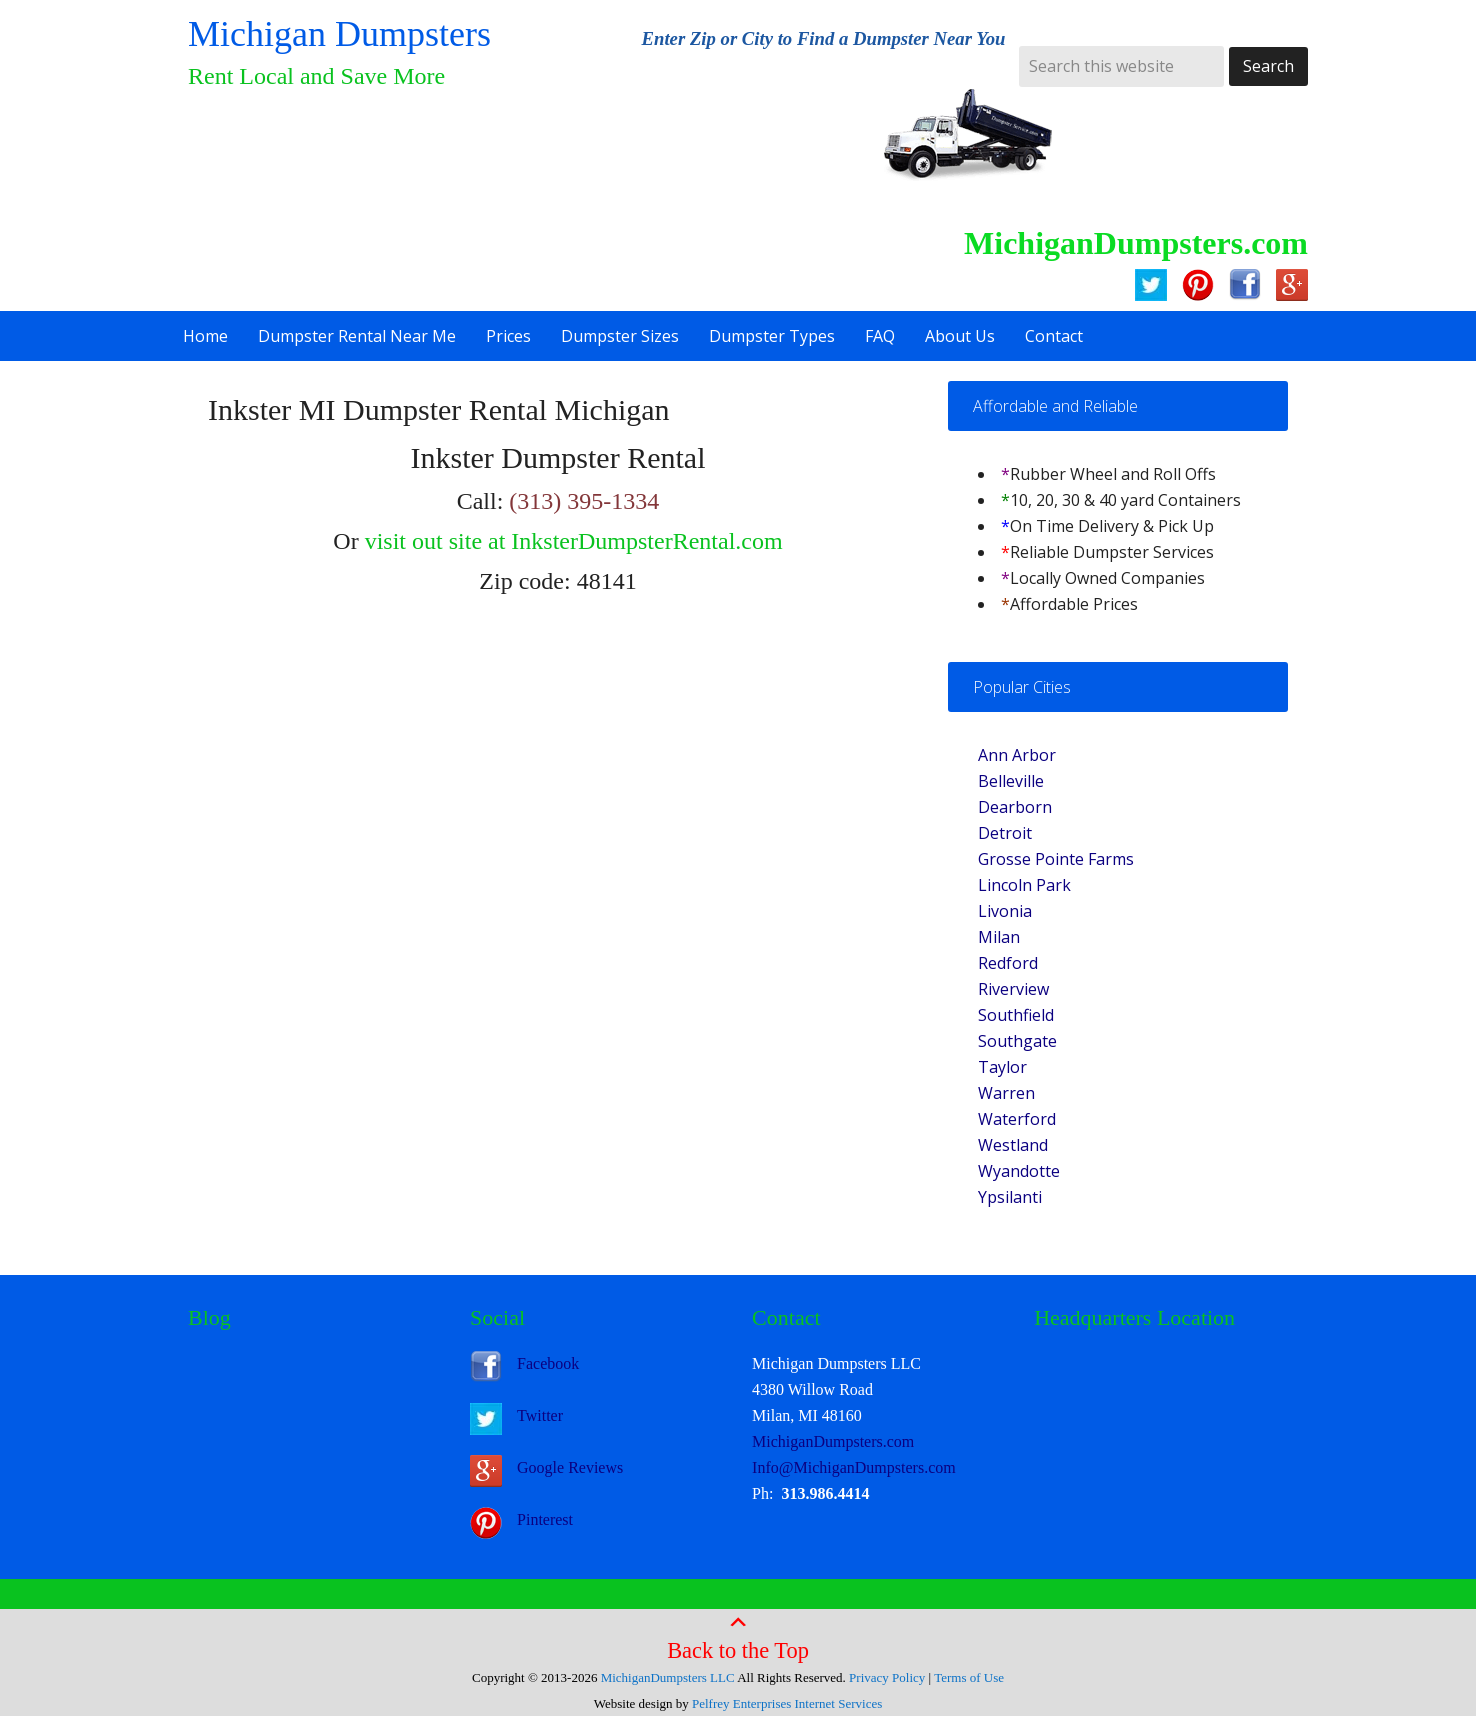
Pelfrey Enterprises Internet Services (787, 1703)
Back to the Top (738, 1637)
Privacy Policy (887, 1677)
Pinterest (545, 1519)
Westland (1013, 1145)
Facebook (548, 1363)
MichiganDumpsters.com (833, 1441)
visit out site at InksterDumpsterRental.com (574, 541)
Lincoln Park (1024, 885)
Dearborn (1015, 807)
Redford (1008, 963)
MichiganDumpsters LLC (668, 1677)
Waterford (1017, 1119)
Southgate (1017, 1041)
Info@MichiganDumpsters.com (854, 1467)
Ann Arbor (1017, 755)
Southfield (1016, 1015)
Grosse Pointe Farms (1056, 859)
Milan (999, 937)
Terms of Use (969, 1677)
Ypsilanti (1010, 1197)
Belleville (1011, 781)
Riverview (1013, 989)
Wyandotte (1019, 1171)
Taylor (1002, 1067)
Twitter (540, 1415)
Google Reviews (570, 1467)
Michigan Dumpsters (339, 34)
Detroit (1005, 833)
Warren (1006, 1093)
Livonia (1005, 911)
